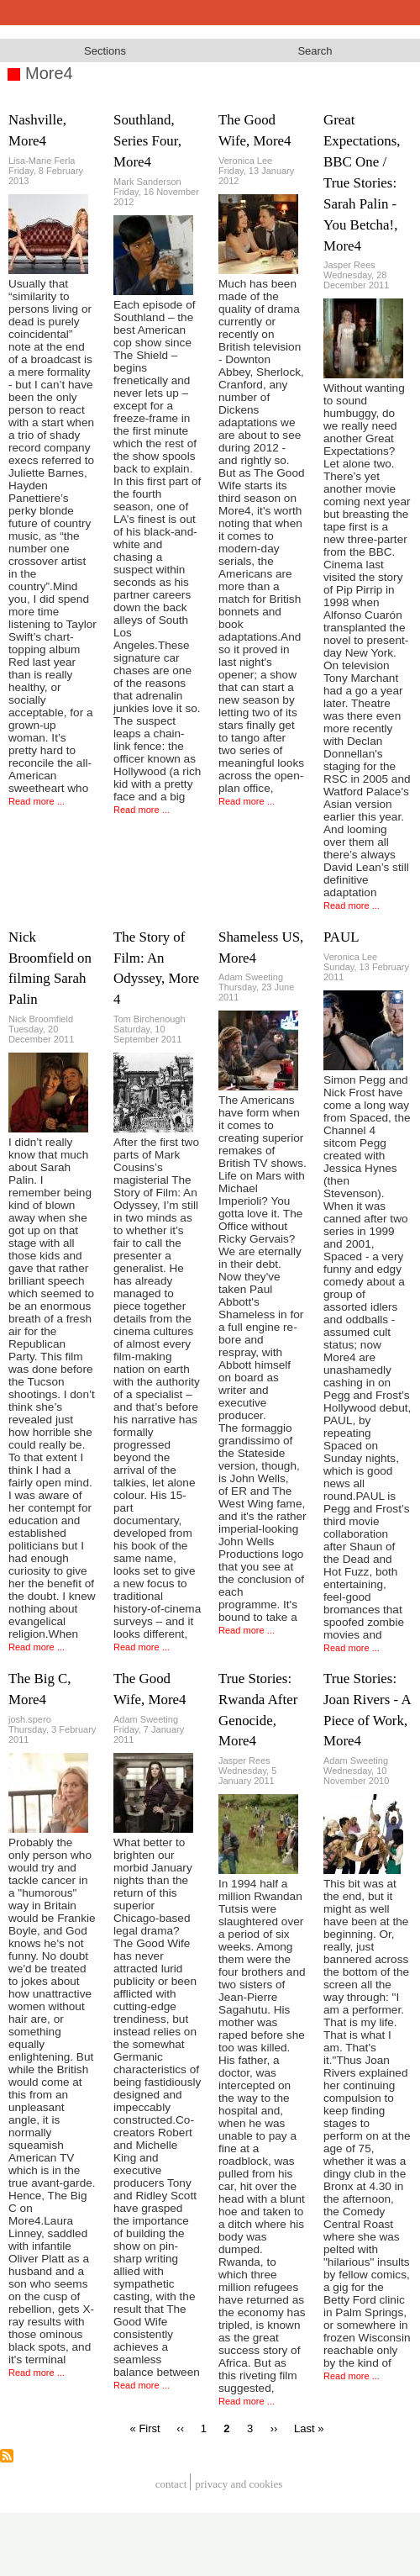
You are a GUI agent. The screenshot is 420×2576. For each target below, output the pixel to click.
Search (314, 51)
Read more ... (36, 801)
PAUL (341, 937)
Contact (171, 2484)
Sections (105, 51)
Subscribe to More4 (6, 2456)
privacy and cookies (238, 2484)
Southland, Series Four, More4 (147, 141)
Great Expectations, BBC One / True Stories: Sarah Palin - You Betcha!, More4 (361, 182)
